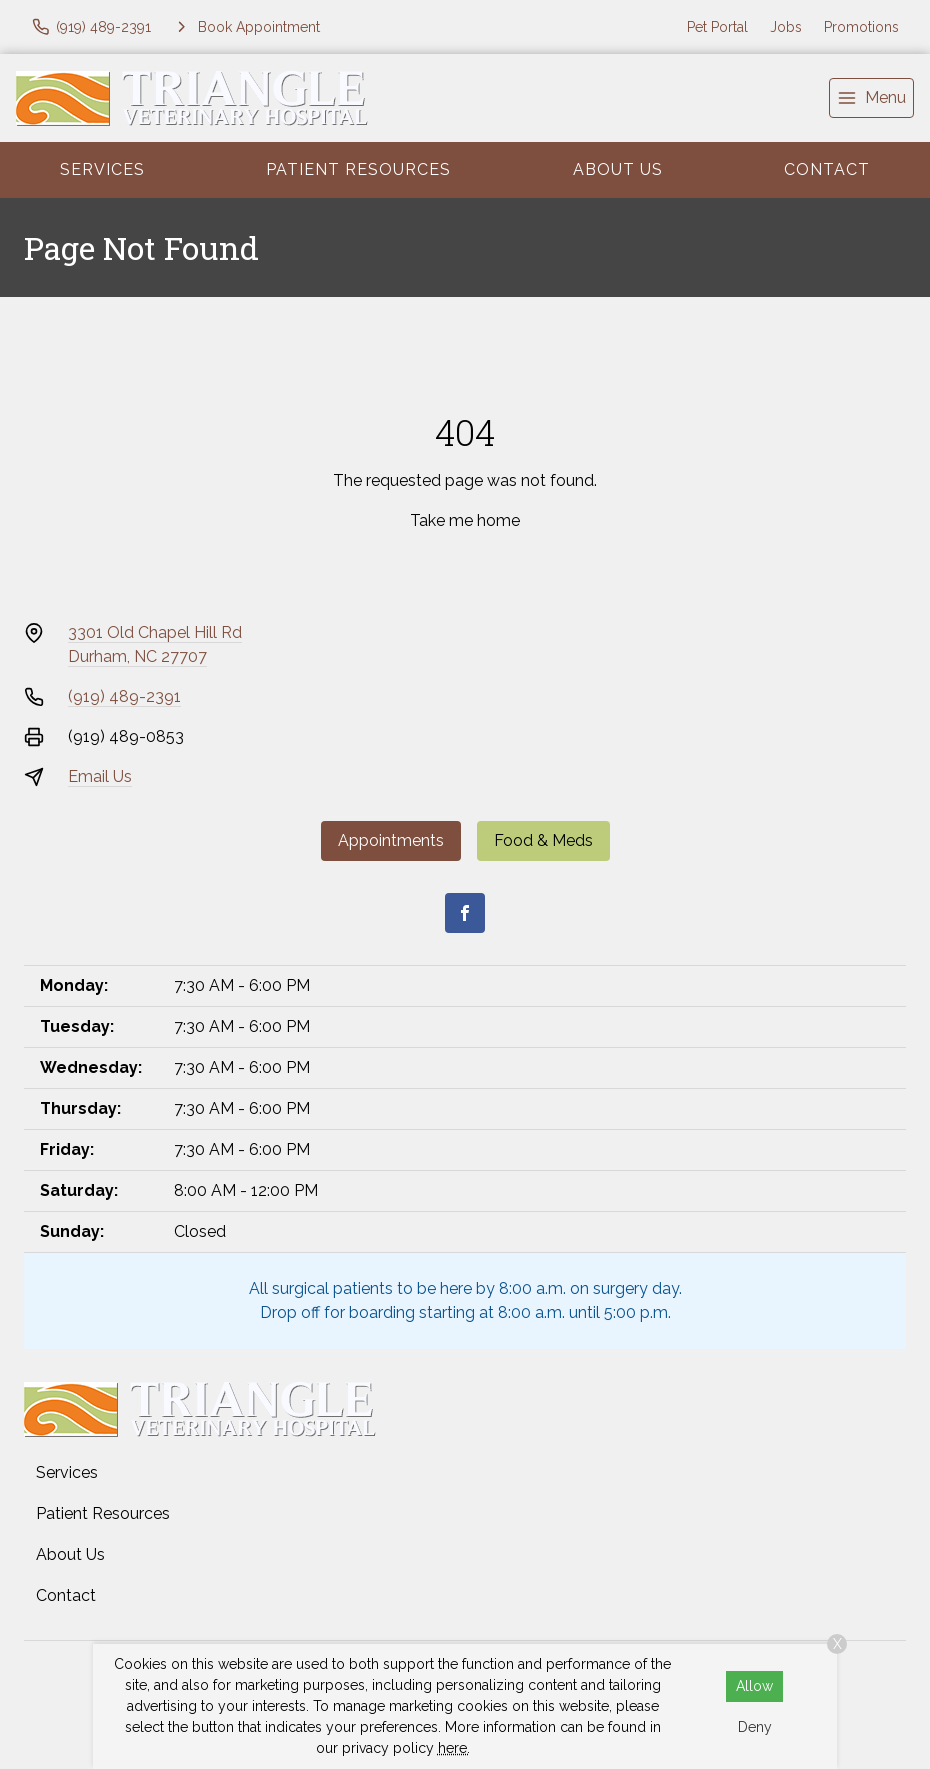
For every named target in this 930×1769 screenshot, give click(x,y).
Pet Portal (717, 27)
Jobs (786, 27)
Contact (827, 169)
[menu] (871, 98)
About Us (618, 169)
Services (102, 169)
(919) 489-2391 (124, 696)
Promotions (861, 27)
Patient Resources (358, 169)
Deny (755, 1727)
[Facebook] (465, 913)
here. (454, 1748)
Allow (754, 1686)
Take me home (465, 520)
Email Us (100, 776)
